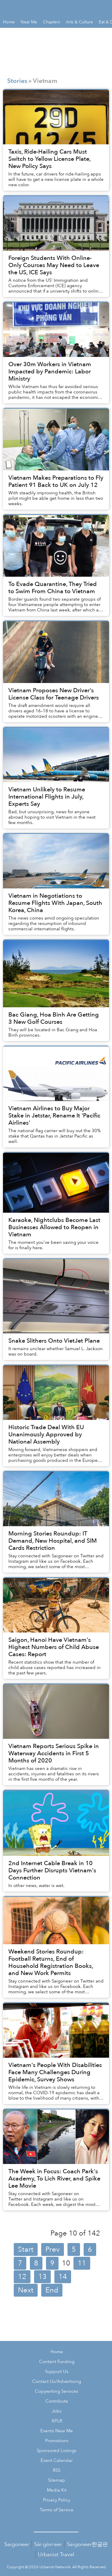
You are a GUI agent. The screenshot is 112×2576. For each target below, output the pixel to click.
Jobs (57, 2411)
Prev (52, 2249)
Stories (17, 81)
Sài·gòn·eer (48, 2544)
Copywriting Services (56, 2391)
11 (82, 2263)
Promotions (56, 2441)
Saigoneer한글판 (87, 2544)
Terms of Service (56, 2510)
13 (42, 2277)
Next (25, 2290)
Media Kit (57, 2490)
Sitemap (56, 2480)
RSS (56, 2470)
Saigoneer (16, 2544)
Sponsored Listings (56, 2451)
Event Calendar (57, 2460)
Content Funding (56, 2362)
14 (63, 2277)
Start (25, 2249)
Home (56, 2352)
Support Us (56, 2371)
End (51, 2290)
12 (22, 2277)
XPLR (56, 2421)
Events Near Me (56, 2431)
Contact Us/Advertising (56, 2381)
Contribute (56, 2401)
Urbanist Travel (56, 2554)
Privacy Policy (56, 2500)
